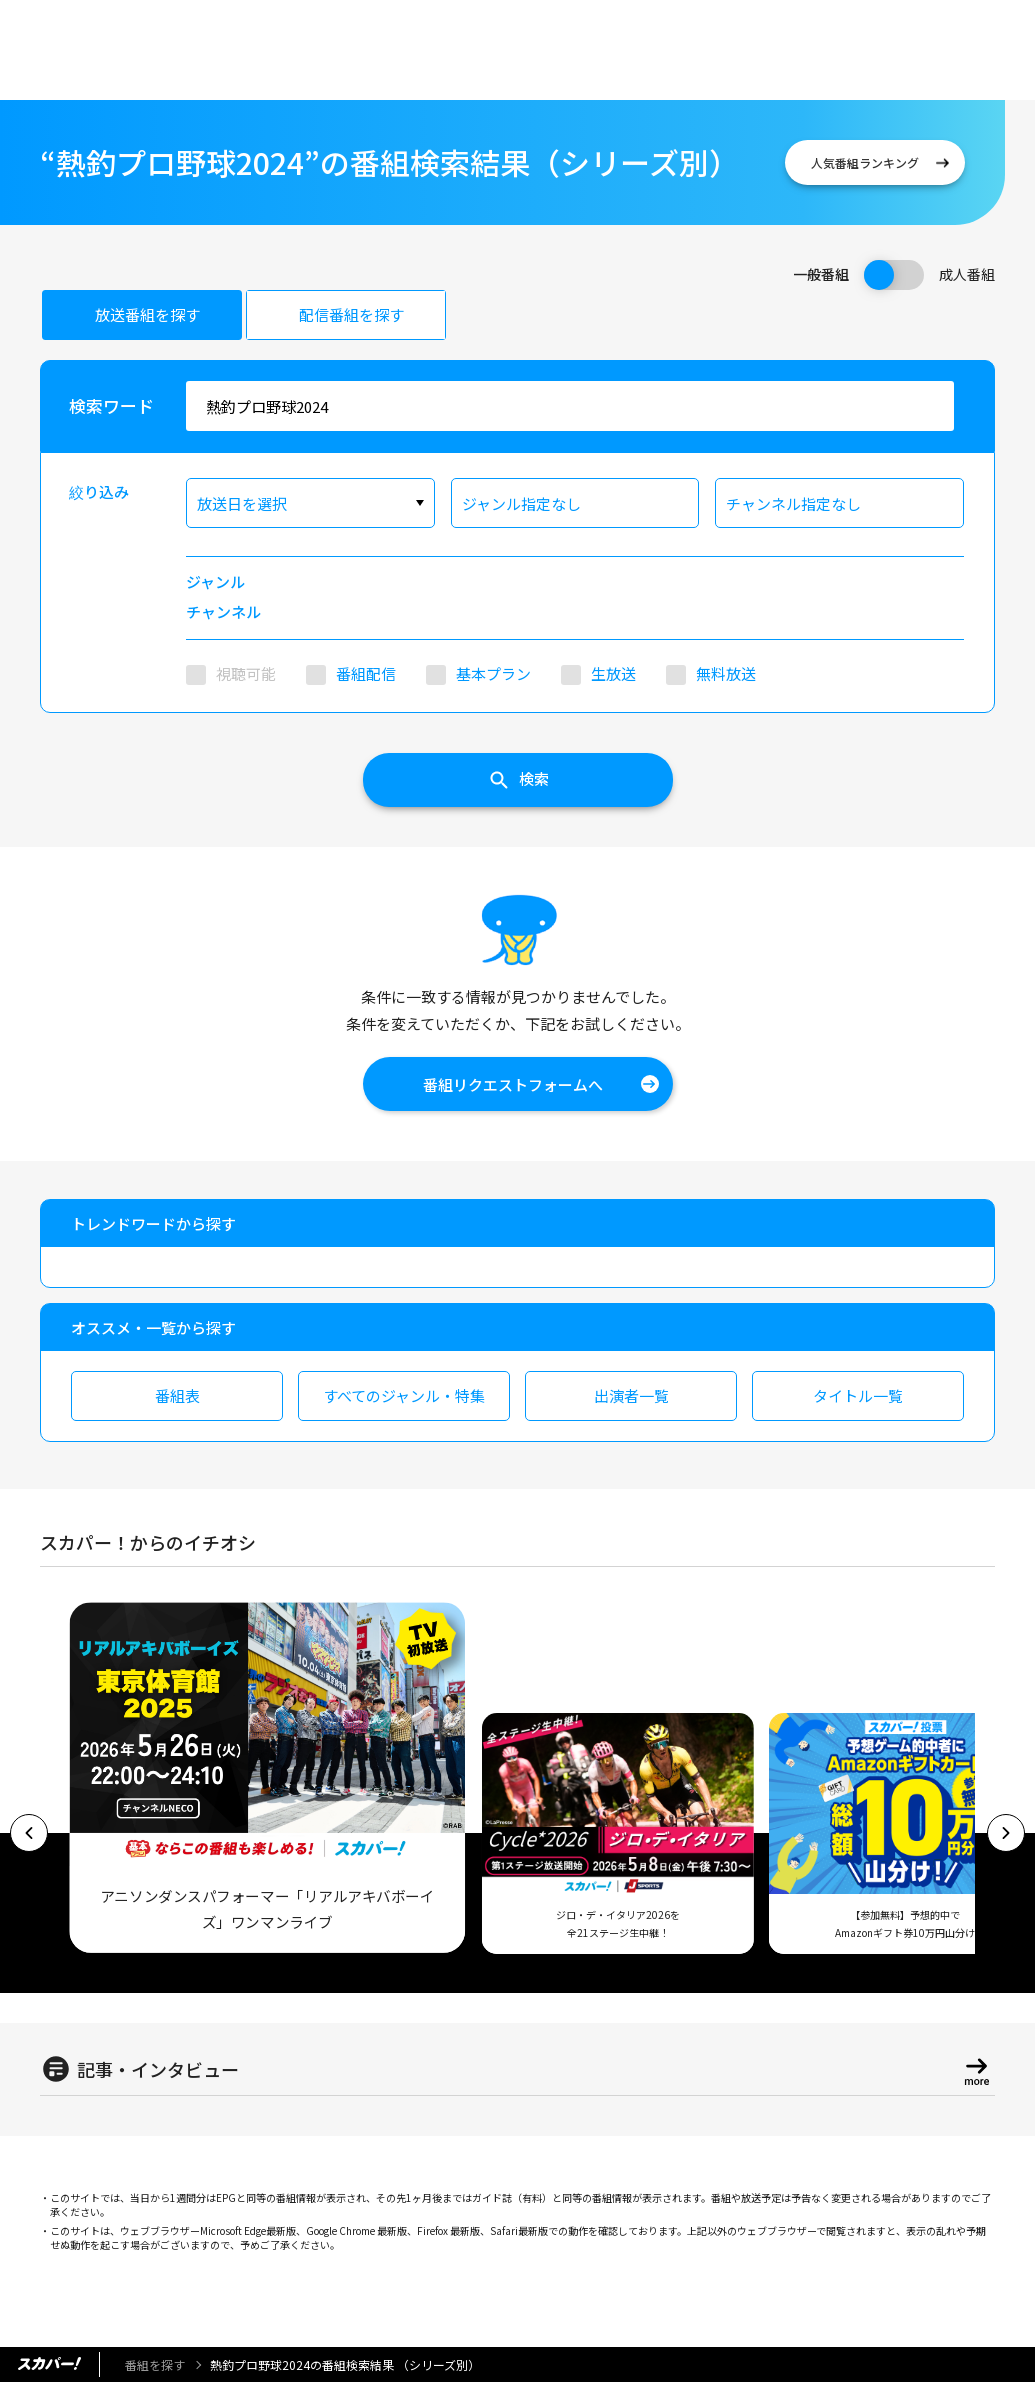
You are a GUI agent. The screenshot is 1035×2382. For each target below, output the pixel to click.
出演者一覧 (631, 1395)
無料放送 (726, 673)
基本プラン (493, 673)
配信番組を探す (351, 314)
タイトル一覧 (858, 1395)
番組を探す (155, 2364)
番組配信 (366, 673)
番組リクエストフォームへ (513, 1084)
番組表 (177, 1395)
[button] (29, 1833)
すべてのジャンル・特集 (404, 1395)
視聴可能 (246, 673)
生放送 (613, 673)
